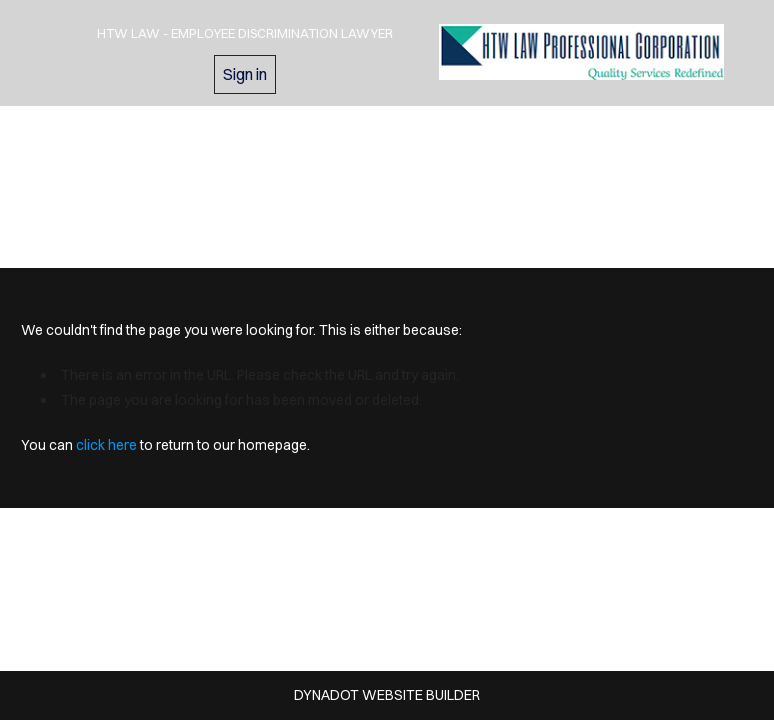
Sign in (245, 74)
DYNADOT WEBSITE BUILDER (387, 695)
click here (106, 445)
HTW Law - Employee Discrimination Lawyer (245, 33)
